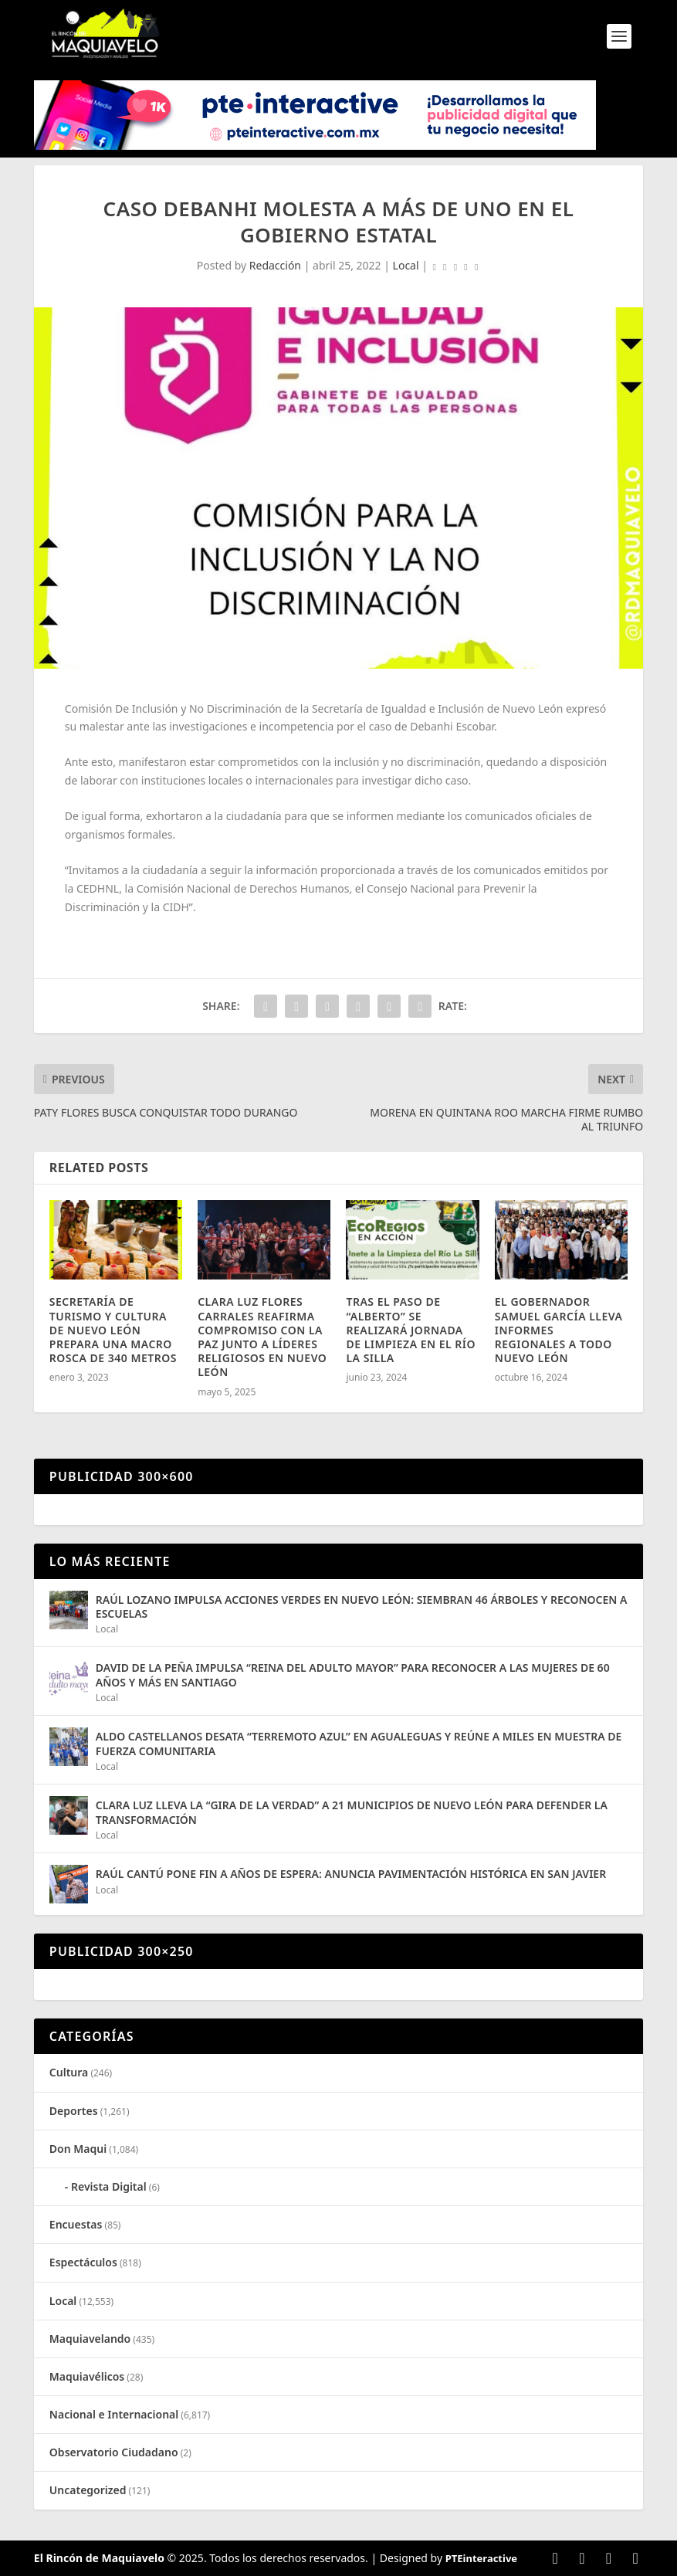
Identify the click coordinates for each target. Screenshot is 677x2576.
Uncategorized (88, 2490)
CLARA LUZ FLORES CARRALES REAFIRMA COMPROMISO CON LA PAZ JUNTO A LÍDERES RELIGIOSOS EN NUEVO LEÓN (262, 1336)
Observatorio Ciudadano (113, 2452)
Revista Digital (109, 2186)
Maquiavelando (89, 2338)
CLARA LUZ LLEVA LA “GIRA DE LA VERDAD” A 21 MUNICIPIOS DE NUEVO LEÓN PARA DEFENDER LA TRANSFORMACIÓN (352, 1812)
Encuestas (76, 2224)
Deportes (73, 2110)
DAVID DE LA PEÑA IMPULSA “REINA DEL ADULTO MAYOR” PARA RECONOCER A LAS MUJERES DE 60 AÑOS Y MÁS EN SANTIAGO (353, 1674)
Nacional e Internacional (113, 2414)
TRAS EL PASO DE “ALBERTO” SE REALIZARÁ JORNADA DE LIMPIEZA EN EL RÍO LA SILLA (411, 1329)
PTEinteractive (481, 2558)
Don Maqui (78, 2148)
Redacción (275, 265)
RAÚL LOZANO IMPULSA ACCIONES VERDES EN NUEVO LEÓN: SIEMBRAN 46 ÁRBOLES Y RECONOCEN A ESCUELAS (362, 1606)
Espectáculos (83, 2262)
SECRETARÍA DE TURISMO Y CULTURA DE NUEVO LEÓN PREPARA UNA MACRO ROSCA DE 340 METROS (113, 1329)
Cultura (68, 2072)
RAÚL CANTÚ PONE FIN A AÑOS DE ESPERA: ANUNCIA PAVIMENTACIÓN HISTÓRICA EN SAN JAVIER (351, 1873)
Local (406, 265)
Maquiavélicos (86, 2376)
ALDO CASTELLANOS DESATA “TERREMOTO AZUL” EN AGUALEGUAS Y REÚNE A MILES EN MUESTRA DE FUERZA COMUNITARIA (358, 1743)
